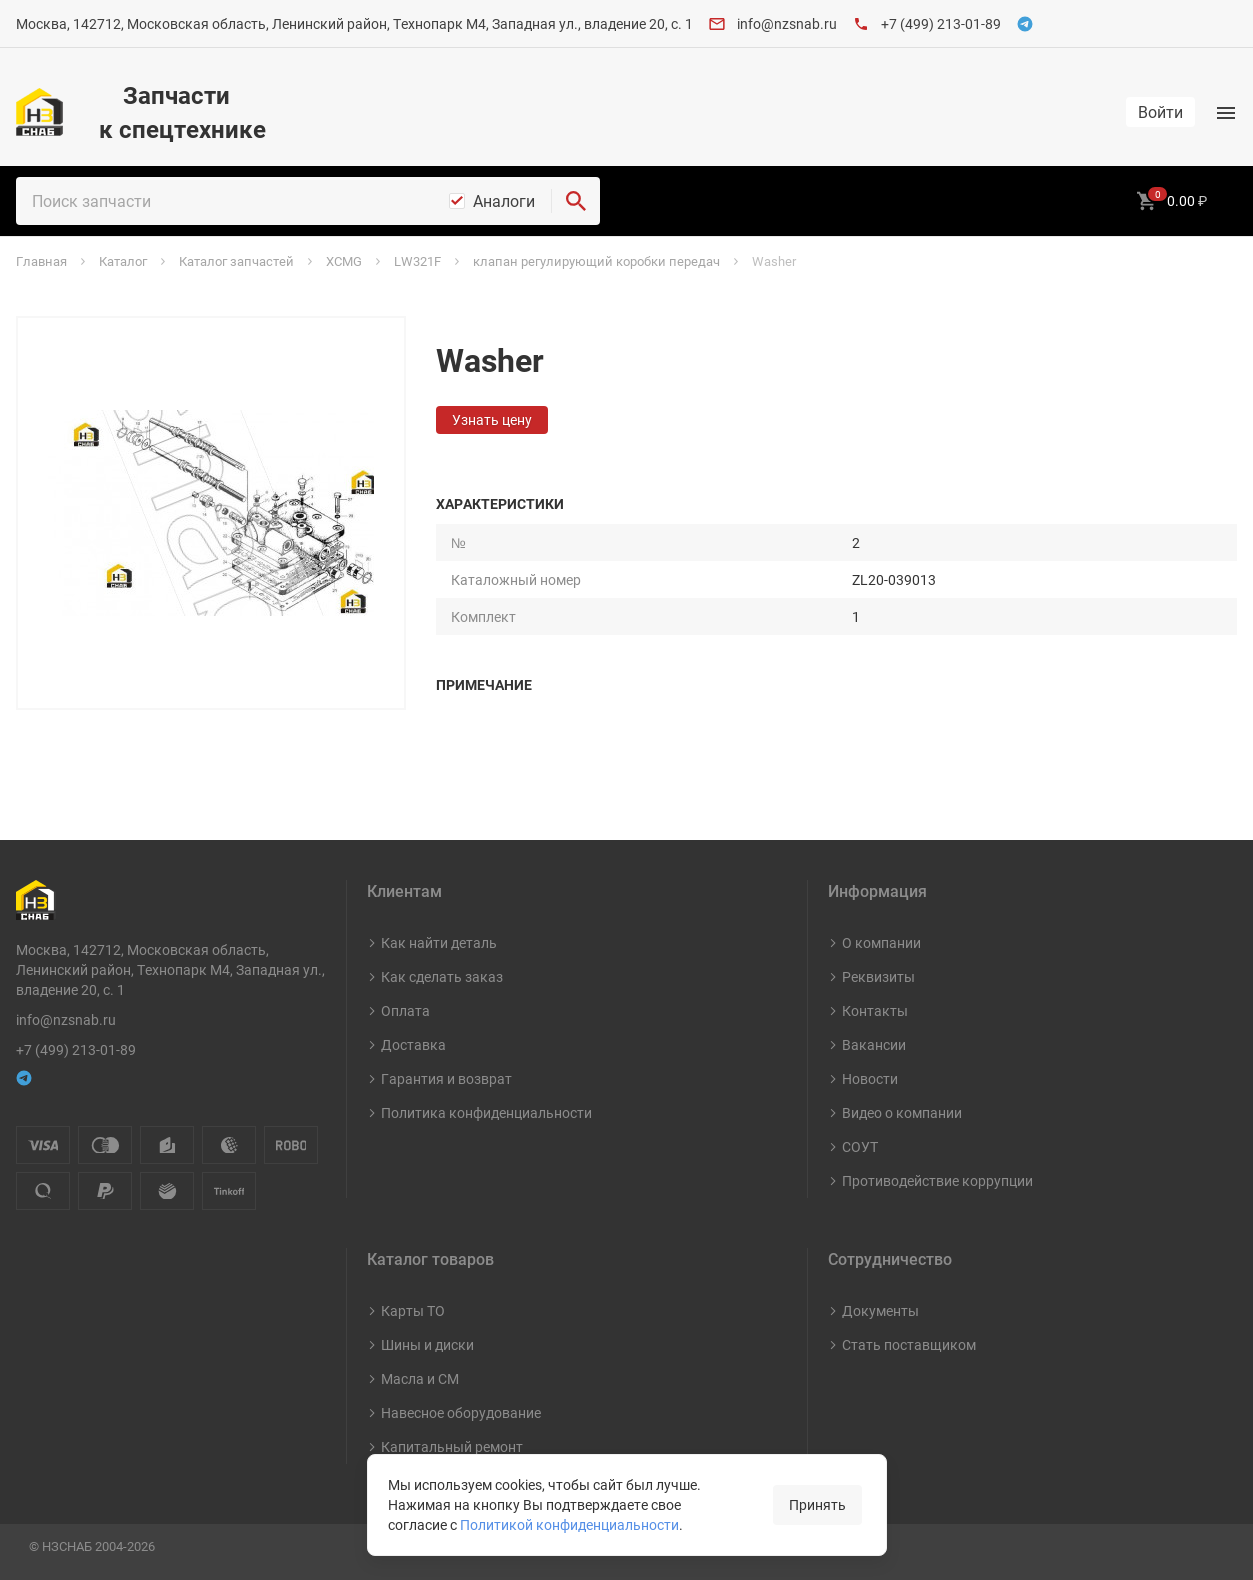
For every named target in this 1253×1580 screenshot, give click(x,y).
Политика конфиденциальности (486, 1112)
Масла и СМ (420, 1378)
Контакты (875, 1010)
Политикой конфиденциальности (569, 1524)
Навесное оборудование (461, 1412)
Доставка (413, 1044)
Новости (870, 1078)
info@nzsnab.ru (787, 23)
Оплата (405, 1010)
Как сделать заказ (442, 976)
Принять (817, 1504)
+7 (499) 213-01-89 (941, 23)
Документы (880, 1310)
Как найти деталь (439, 942)
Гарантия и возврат (446, 1078)
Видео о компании (902, 1112)
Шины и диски (427, 1344)
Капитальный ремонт (452, 1446)
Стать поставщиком (909, 1344)
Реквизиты (878, 976)
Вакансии (874, 1044)
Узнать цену (492, 419)
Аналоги (504, 201)
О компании (881, 942)
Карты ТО (413, 1310)
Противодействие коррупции (937, 1180)
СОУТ (860, 1146)
